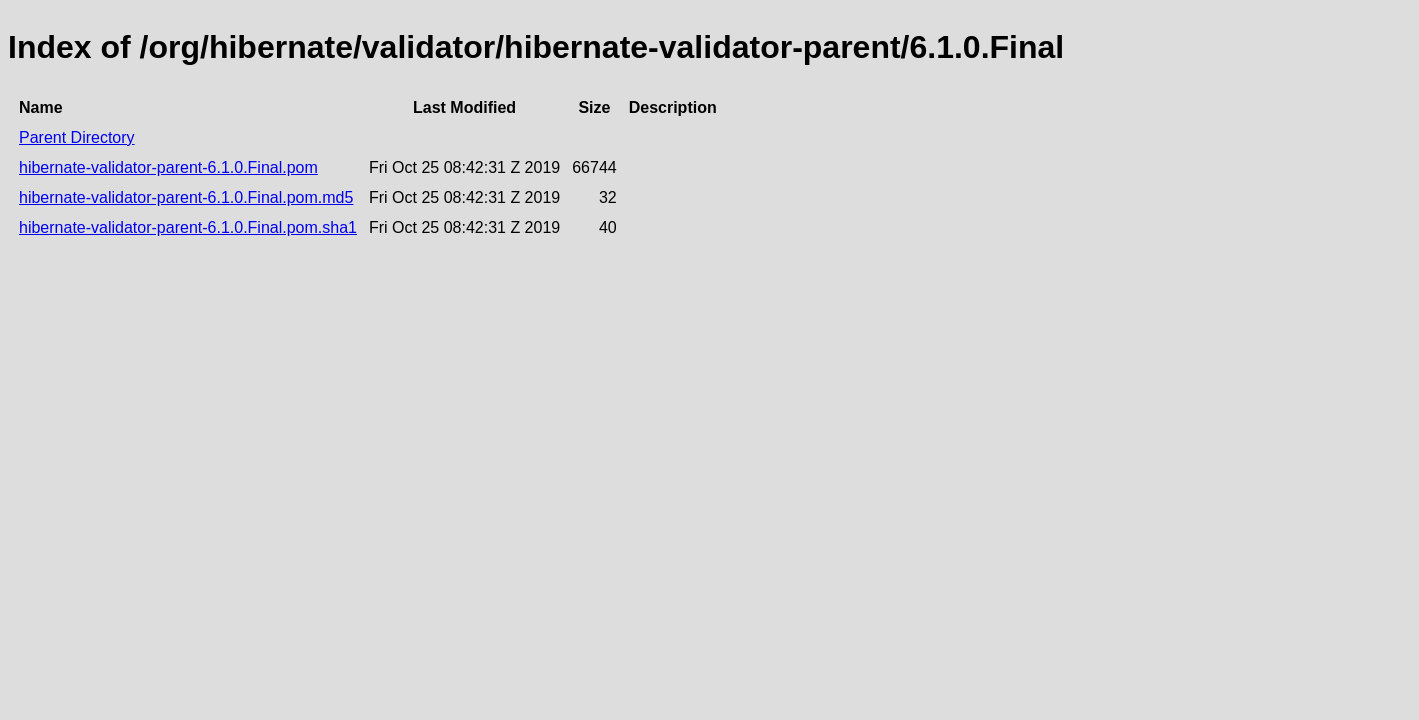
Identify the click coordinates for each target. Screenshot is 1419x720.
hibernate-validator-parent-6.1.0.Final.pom (168, 167)
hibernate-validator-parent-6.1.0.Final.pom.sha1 (188, 227)
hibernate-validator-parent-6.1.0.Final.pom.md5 (186, 197)
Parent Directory (77, 137)
